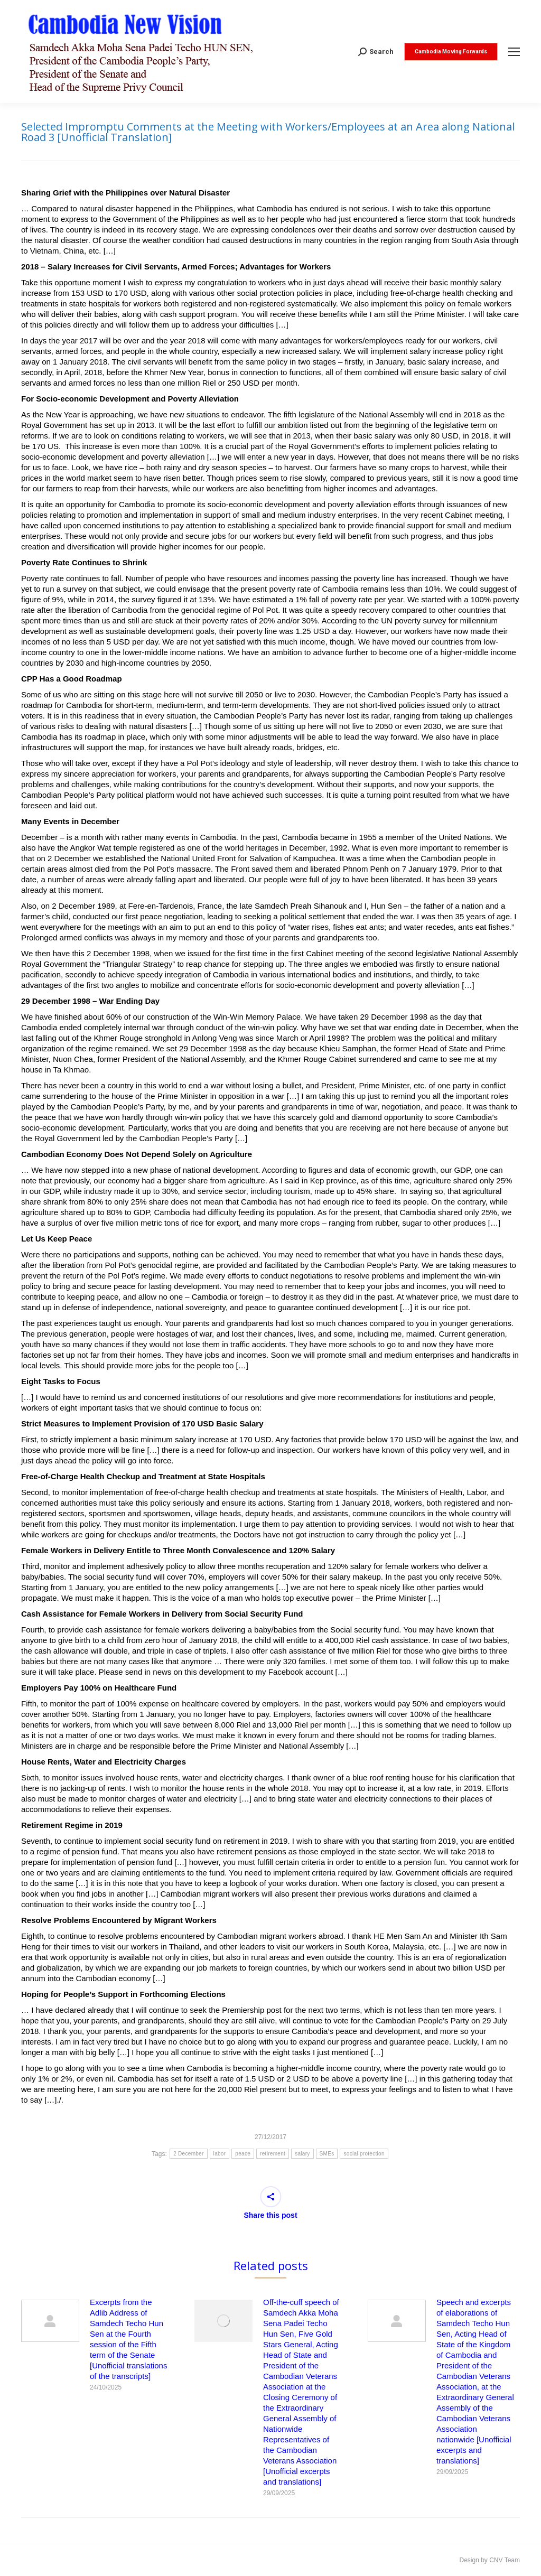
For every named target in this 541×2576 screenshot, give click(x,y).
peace (242, 2154)
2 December (188, 2154)
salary (302, 2154)
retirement (272, 2154)
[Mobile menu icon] (514, 52)
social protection (363, 2154)
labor (219, 2154)
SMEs (327, 2154)
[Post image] (50, 2321)
